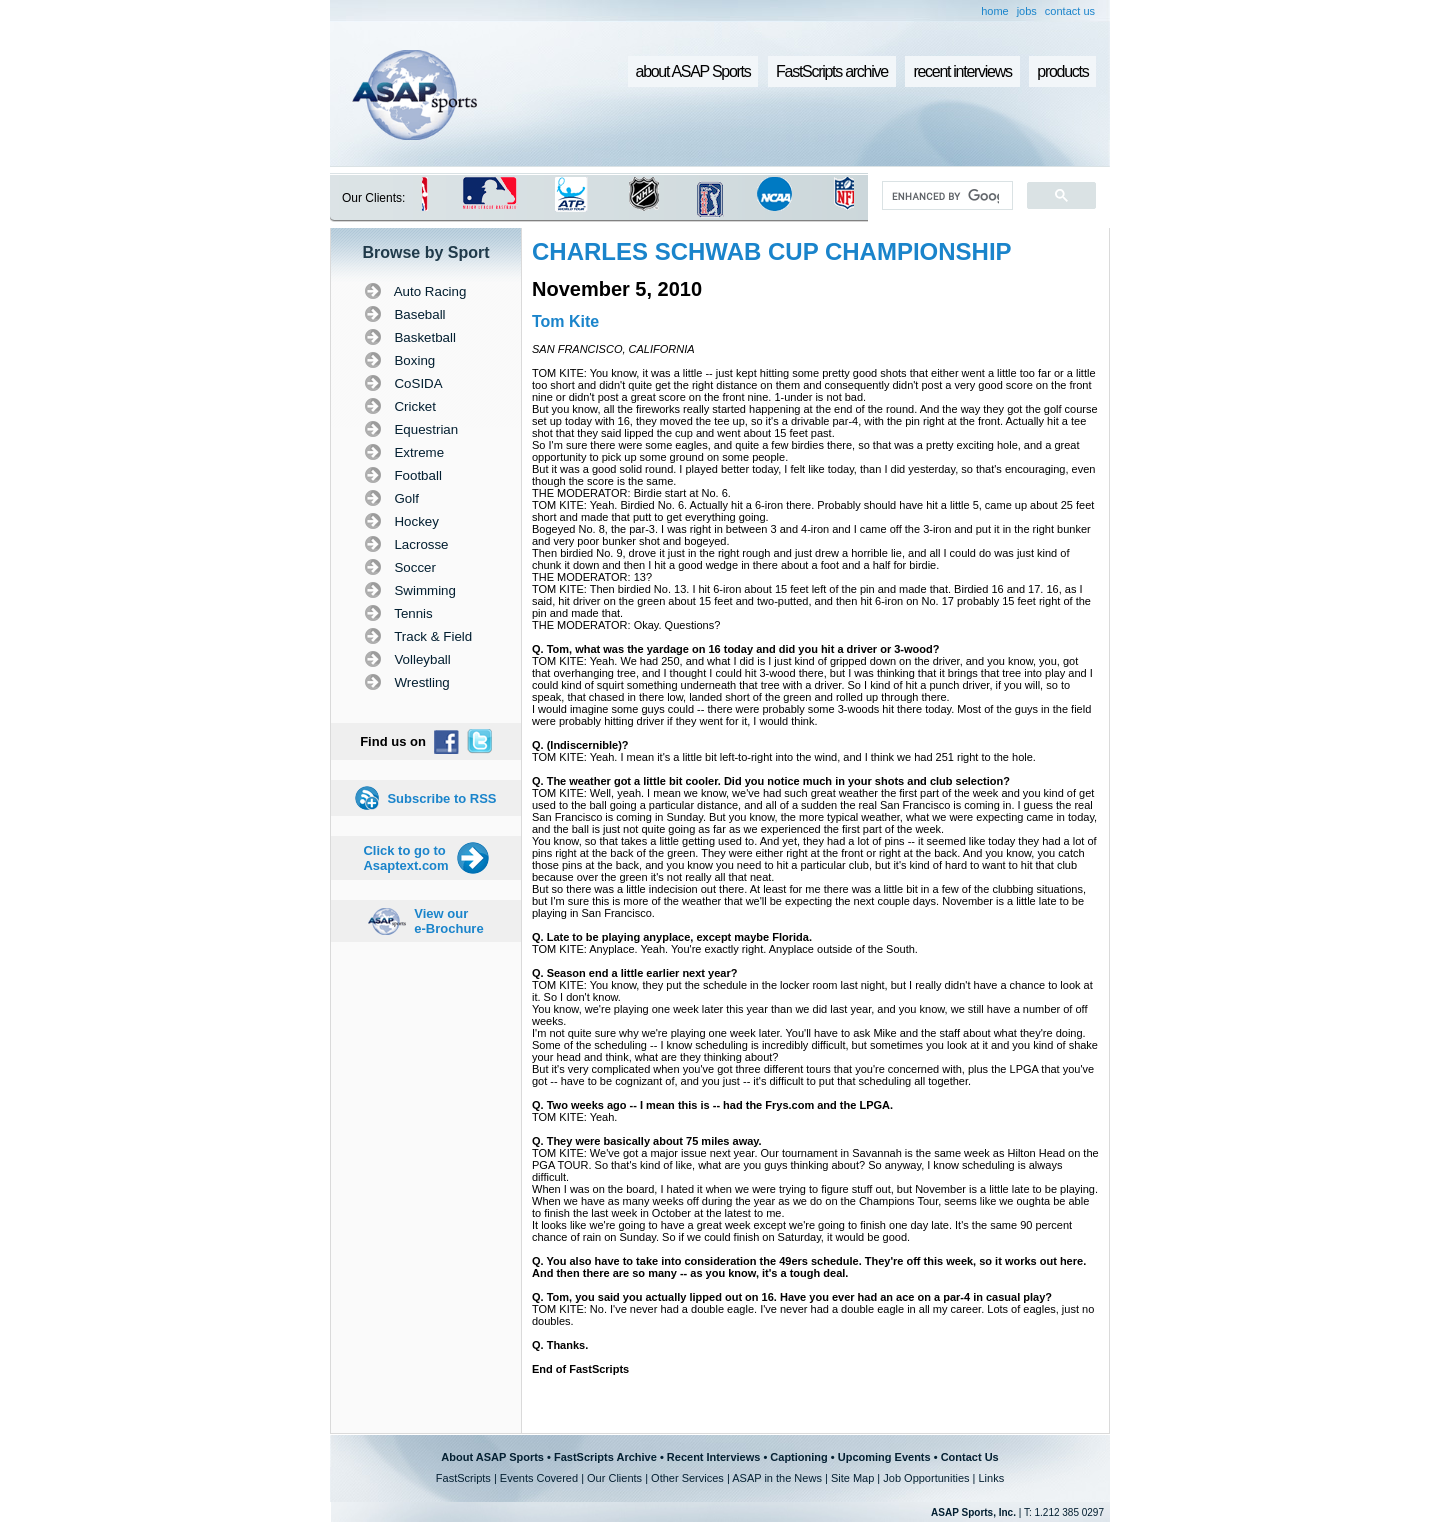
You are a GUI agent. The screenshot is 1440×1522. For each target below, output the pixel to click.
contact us (1070, 11)
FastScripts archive (832, 71)
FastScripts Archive (605, 1457)
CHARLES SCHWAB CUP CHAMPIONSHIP (772, 251)
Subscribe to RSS (441, 798)
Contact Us (970, 1457)
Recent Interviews (714, 1457)
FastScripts (463, 1478)
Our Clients (614, 1478)
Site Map (852, 1478)
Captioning (798, 1457)
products (1062, 71)
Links (991, 1478)
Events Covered (539, 1478)
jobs (1027, 11)
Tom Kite (565, 321)
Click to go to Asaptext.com (405, 858)
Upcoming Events (884, 1457)
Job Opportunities (926, 1478)
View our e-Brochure (448, 921)
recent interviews (962, 71)
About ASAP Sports (492, 1457)
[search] (945, 196)
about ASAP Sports (693, 71)
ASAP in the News (777, 1478)
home (995, 11)
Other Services (687, 1478)
